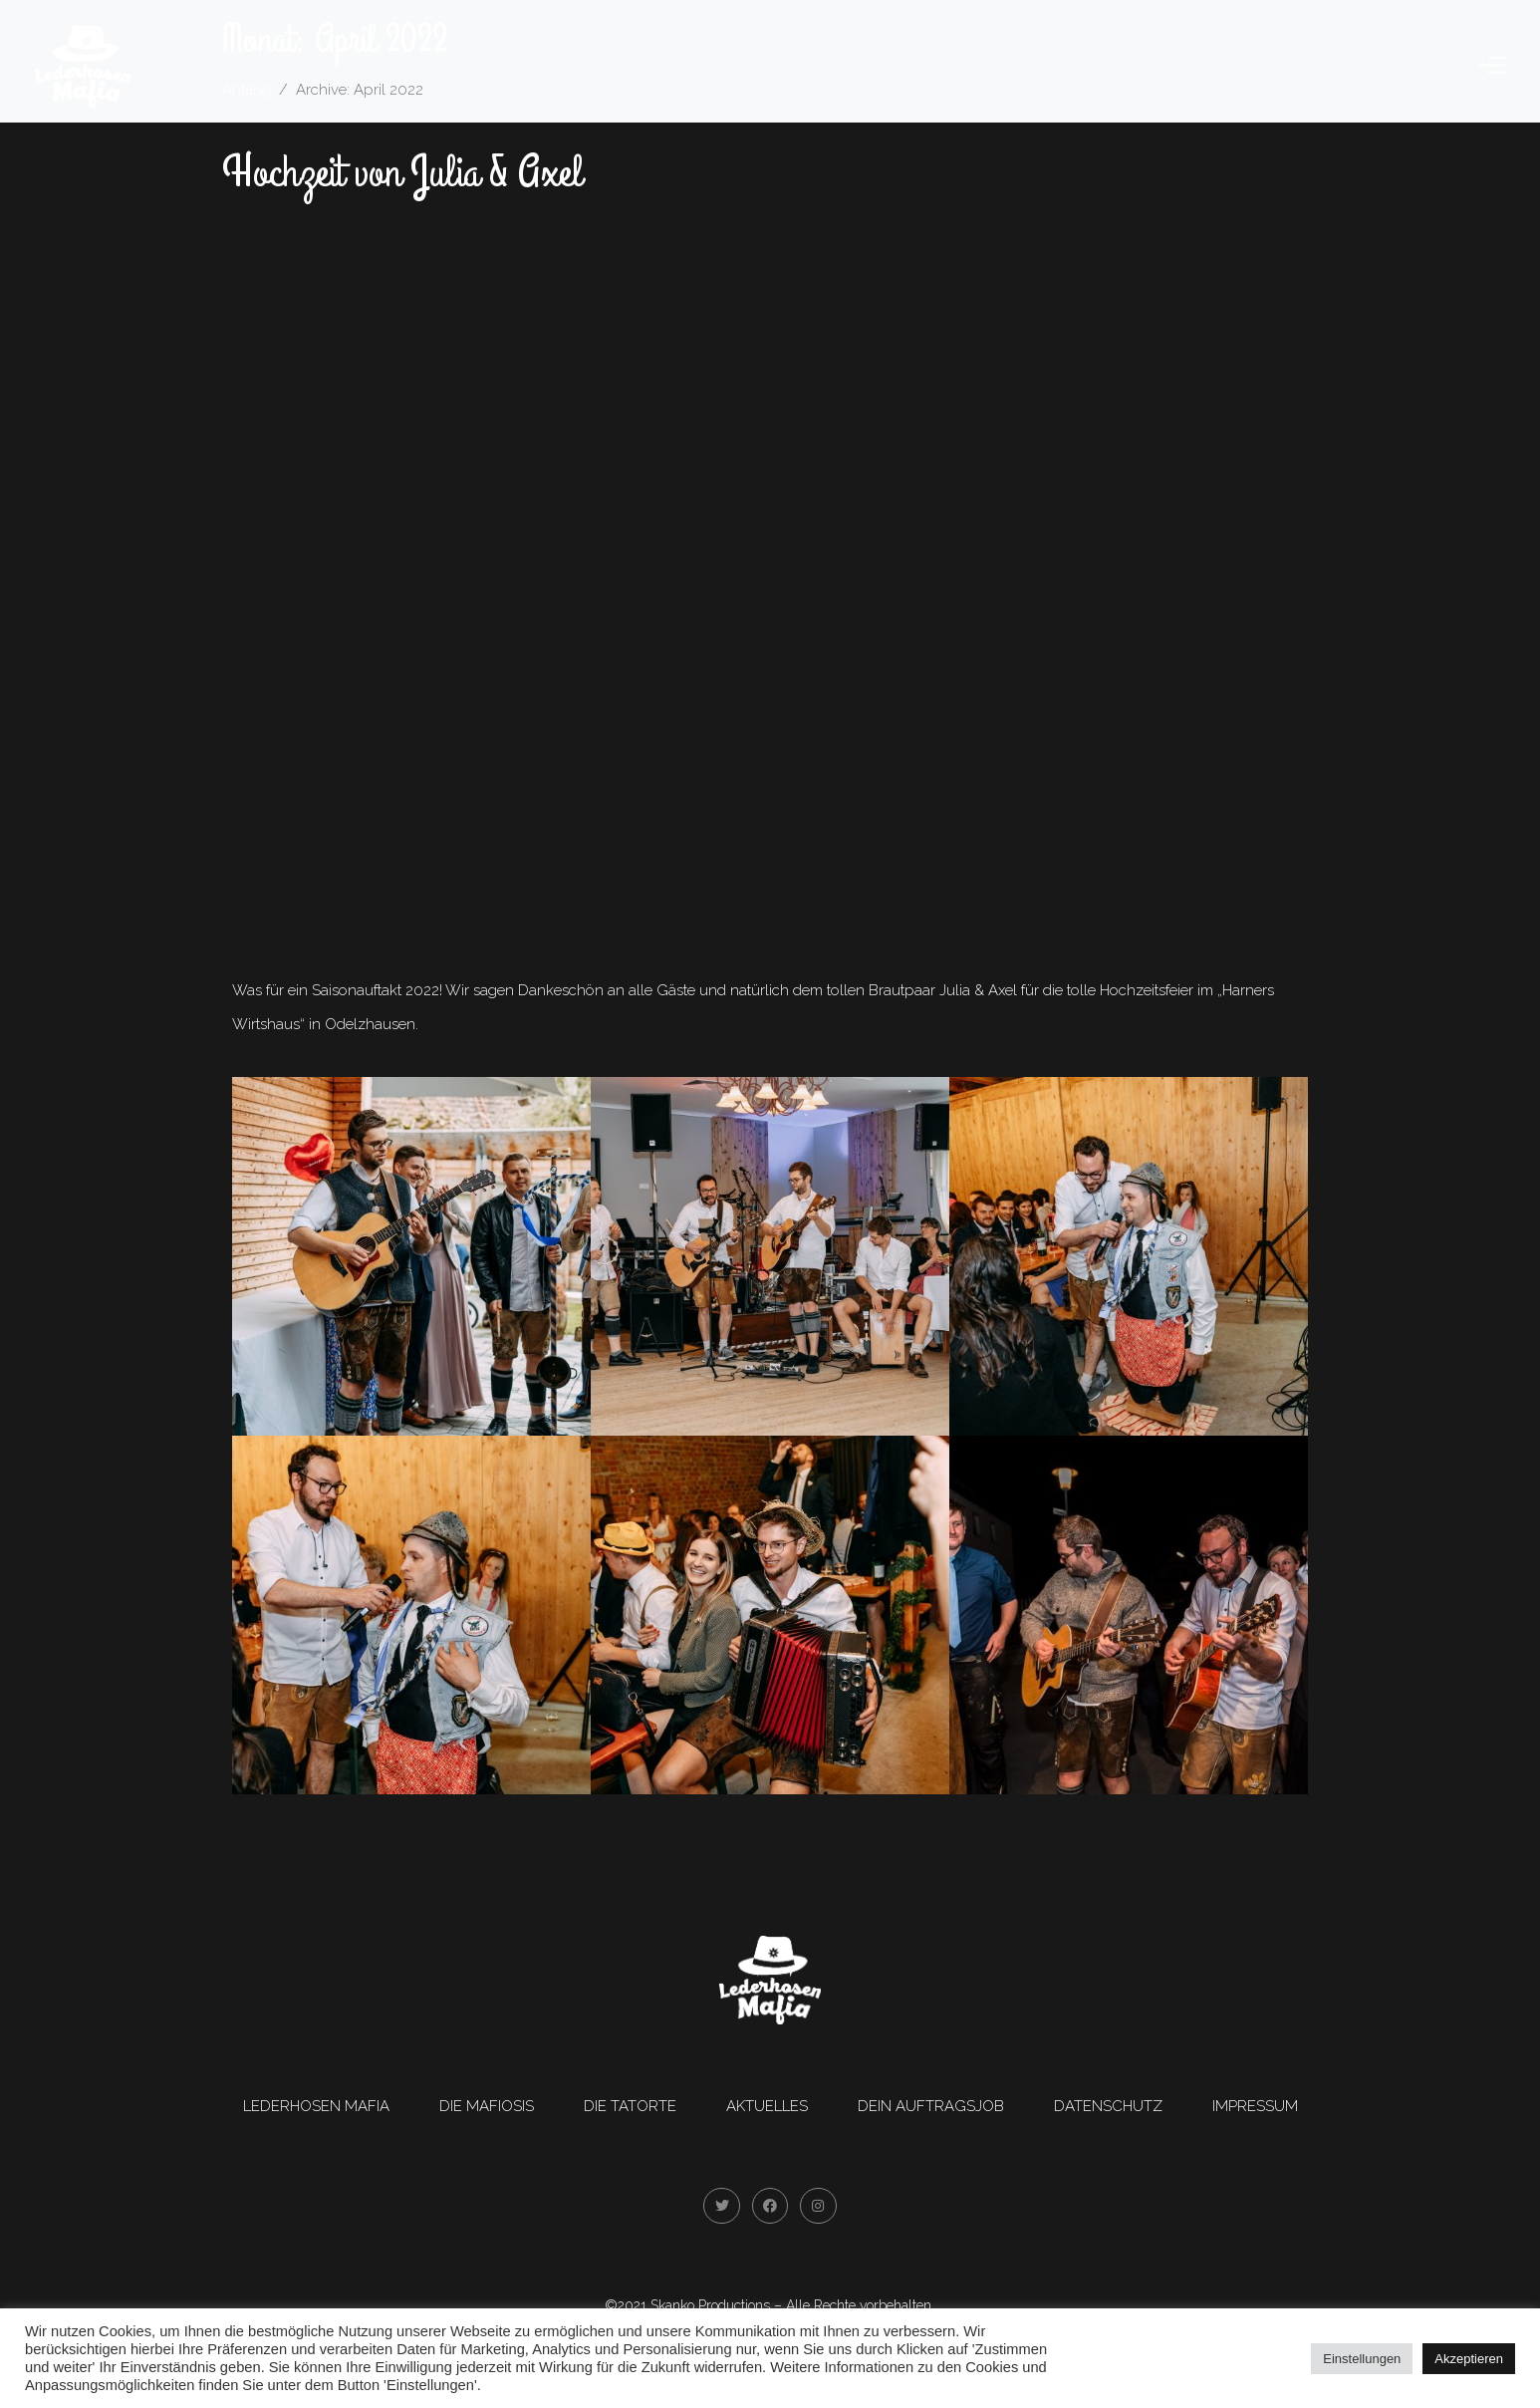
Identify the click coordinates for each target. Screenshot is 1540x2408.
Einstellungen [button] (1362, 2358)
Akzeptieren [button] (1468, 2358)
